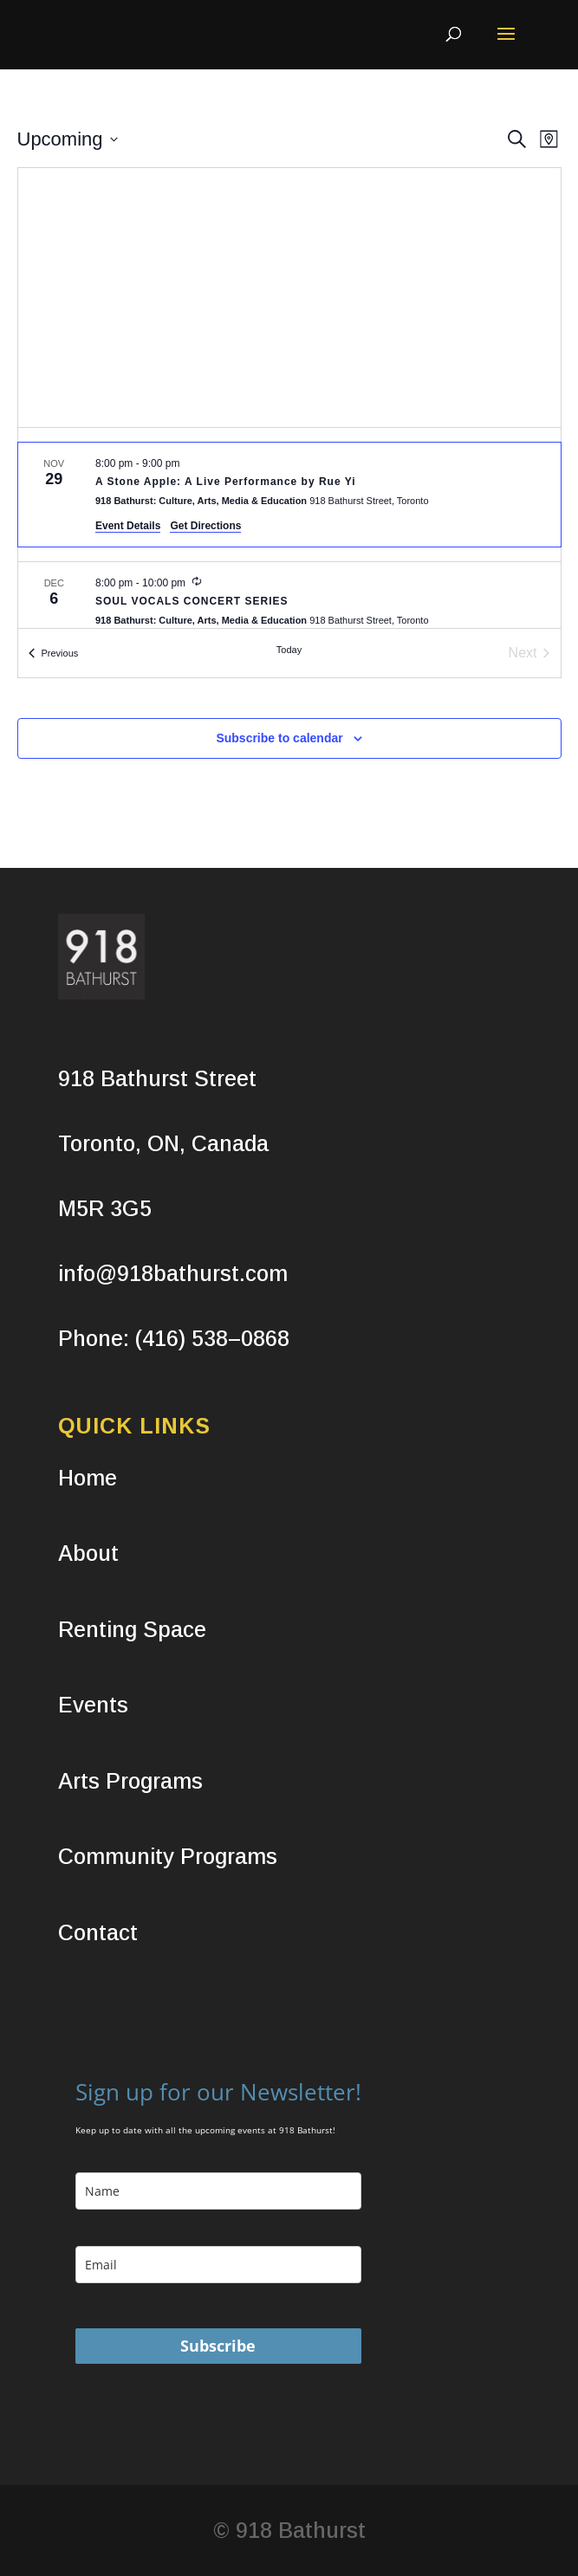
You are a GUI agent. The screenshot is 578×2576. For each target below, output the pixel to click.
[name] (218, 2191)
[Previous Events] (54, 653)
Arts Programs (130, 1781)
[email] (218, 2264)
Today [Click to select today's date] (289, 649)
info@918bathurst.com (173, 1273)
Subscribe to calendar (279, 738)
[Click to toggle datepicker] (67, 139)
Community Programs (167, 1856)
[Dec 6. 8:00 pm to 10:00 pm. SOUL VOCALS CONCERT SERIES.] (289, 603)
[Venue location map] (289, 297)
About (88, 1553)
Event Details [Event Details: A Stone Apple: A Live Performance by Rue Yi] (127, 526)
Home (87, 1478)
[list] (289, 528)
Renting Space (132, 1629)
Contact (98, 1932)
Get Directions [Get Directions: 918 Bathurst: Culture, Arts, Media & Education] (205, 526)
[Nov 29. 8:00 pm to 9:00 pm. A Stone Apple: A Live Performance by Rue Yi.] (289, 494)
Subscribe (218, 2345)
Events (93, 1705)
